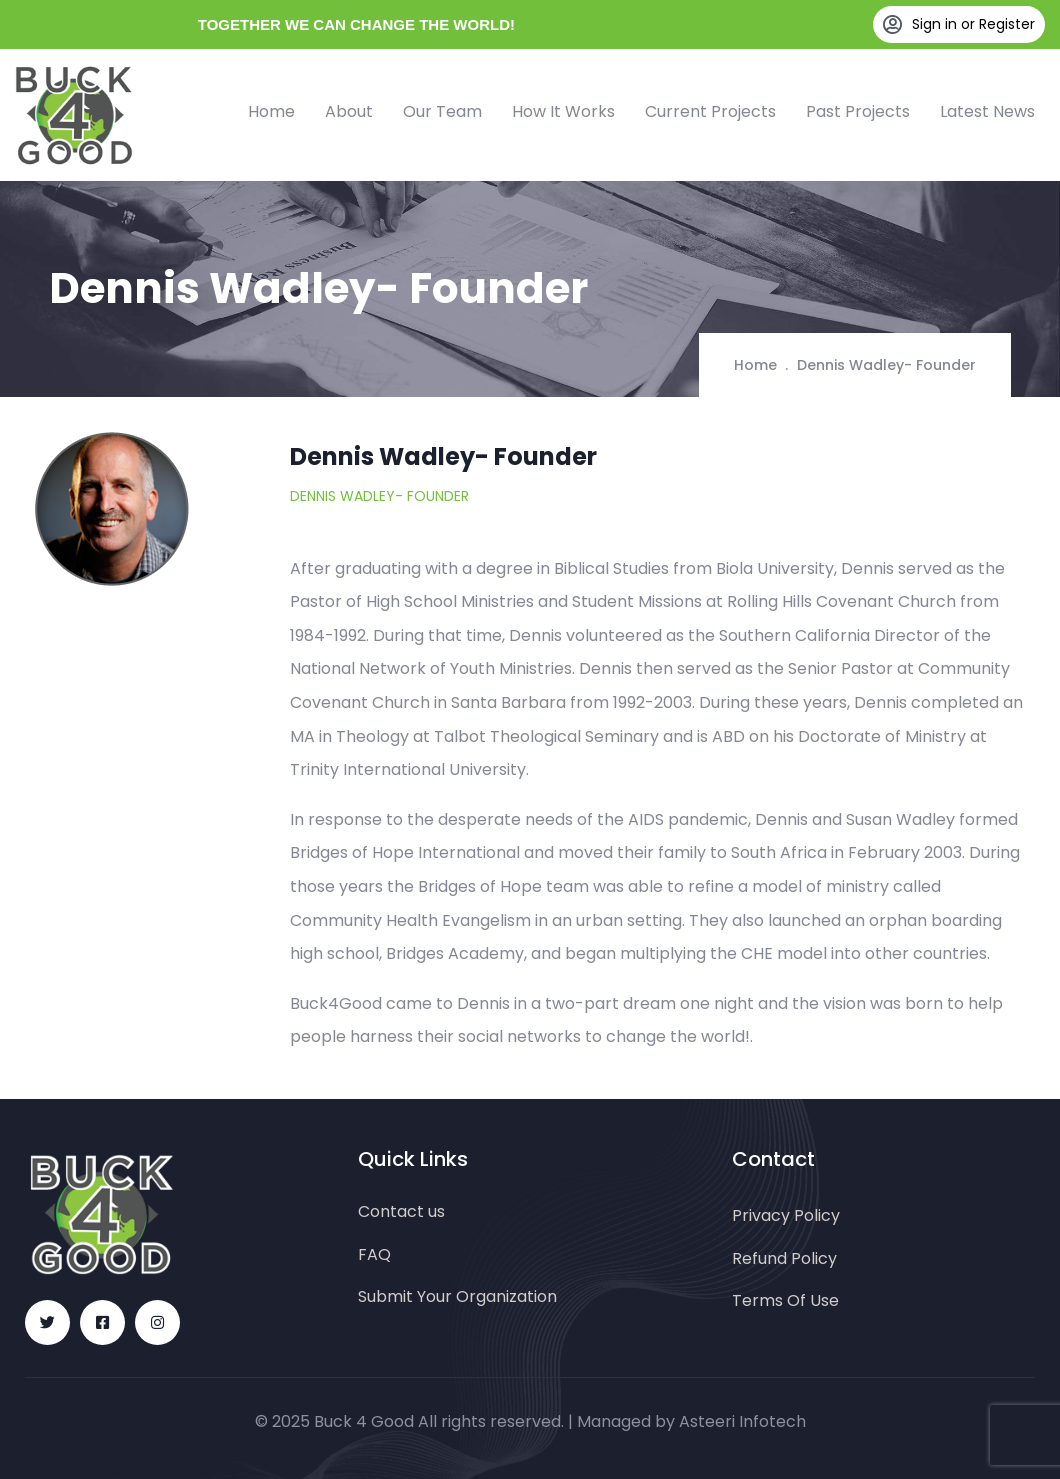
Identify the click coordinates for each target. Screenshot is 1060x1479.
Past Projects (858, 111)
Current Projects (710, 111)
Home (271, 111)
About (349, 111)
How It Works (563, 111)
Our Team (442, 111)
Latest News (987, 111)
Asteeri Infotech (742, 1421)
